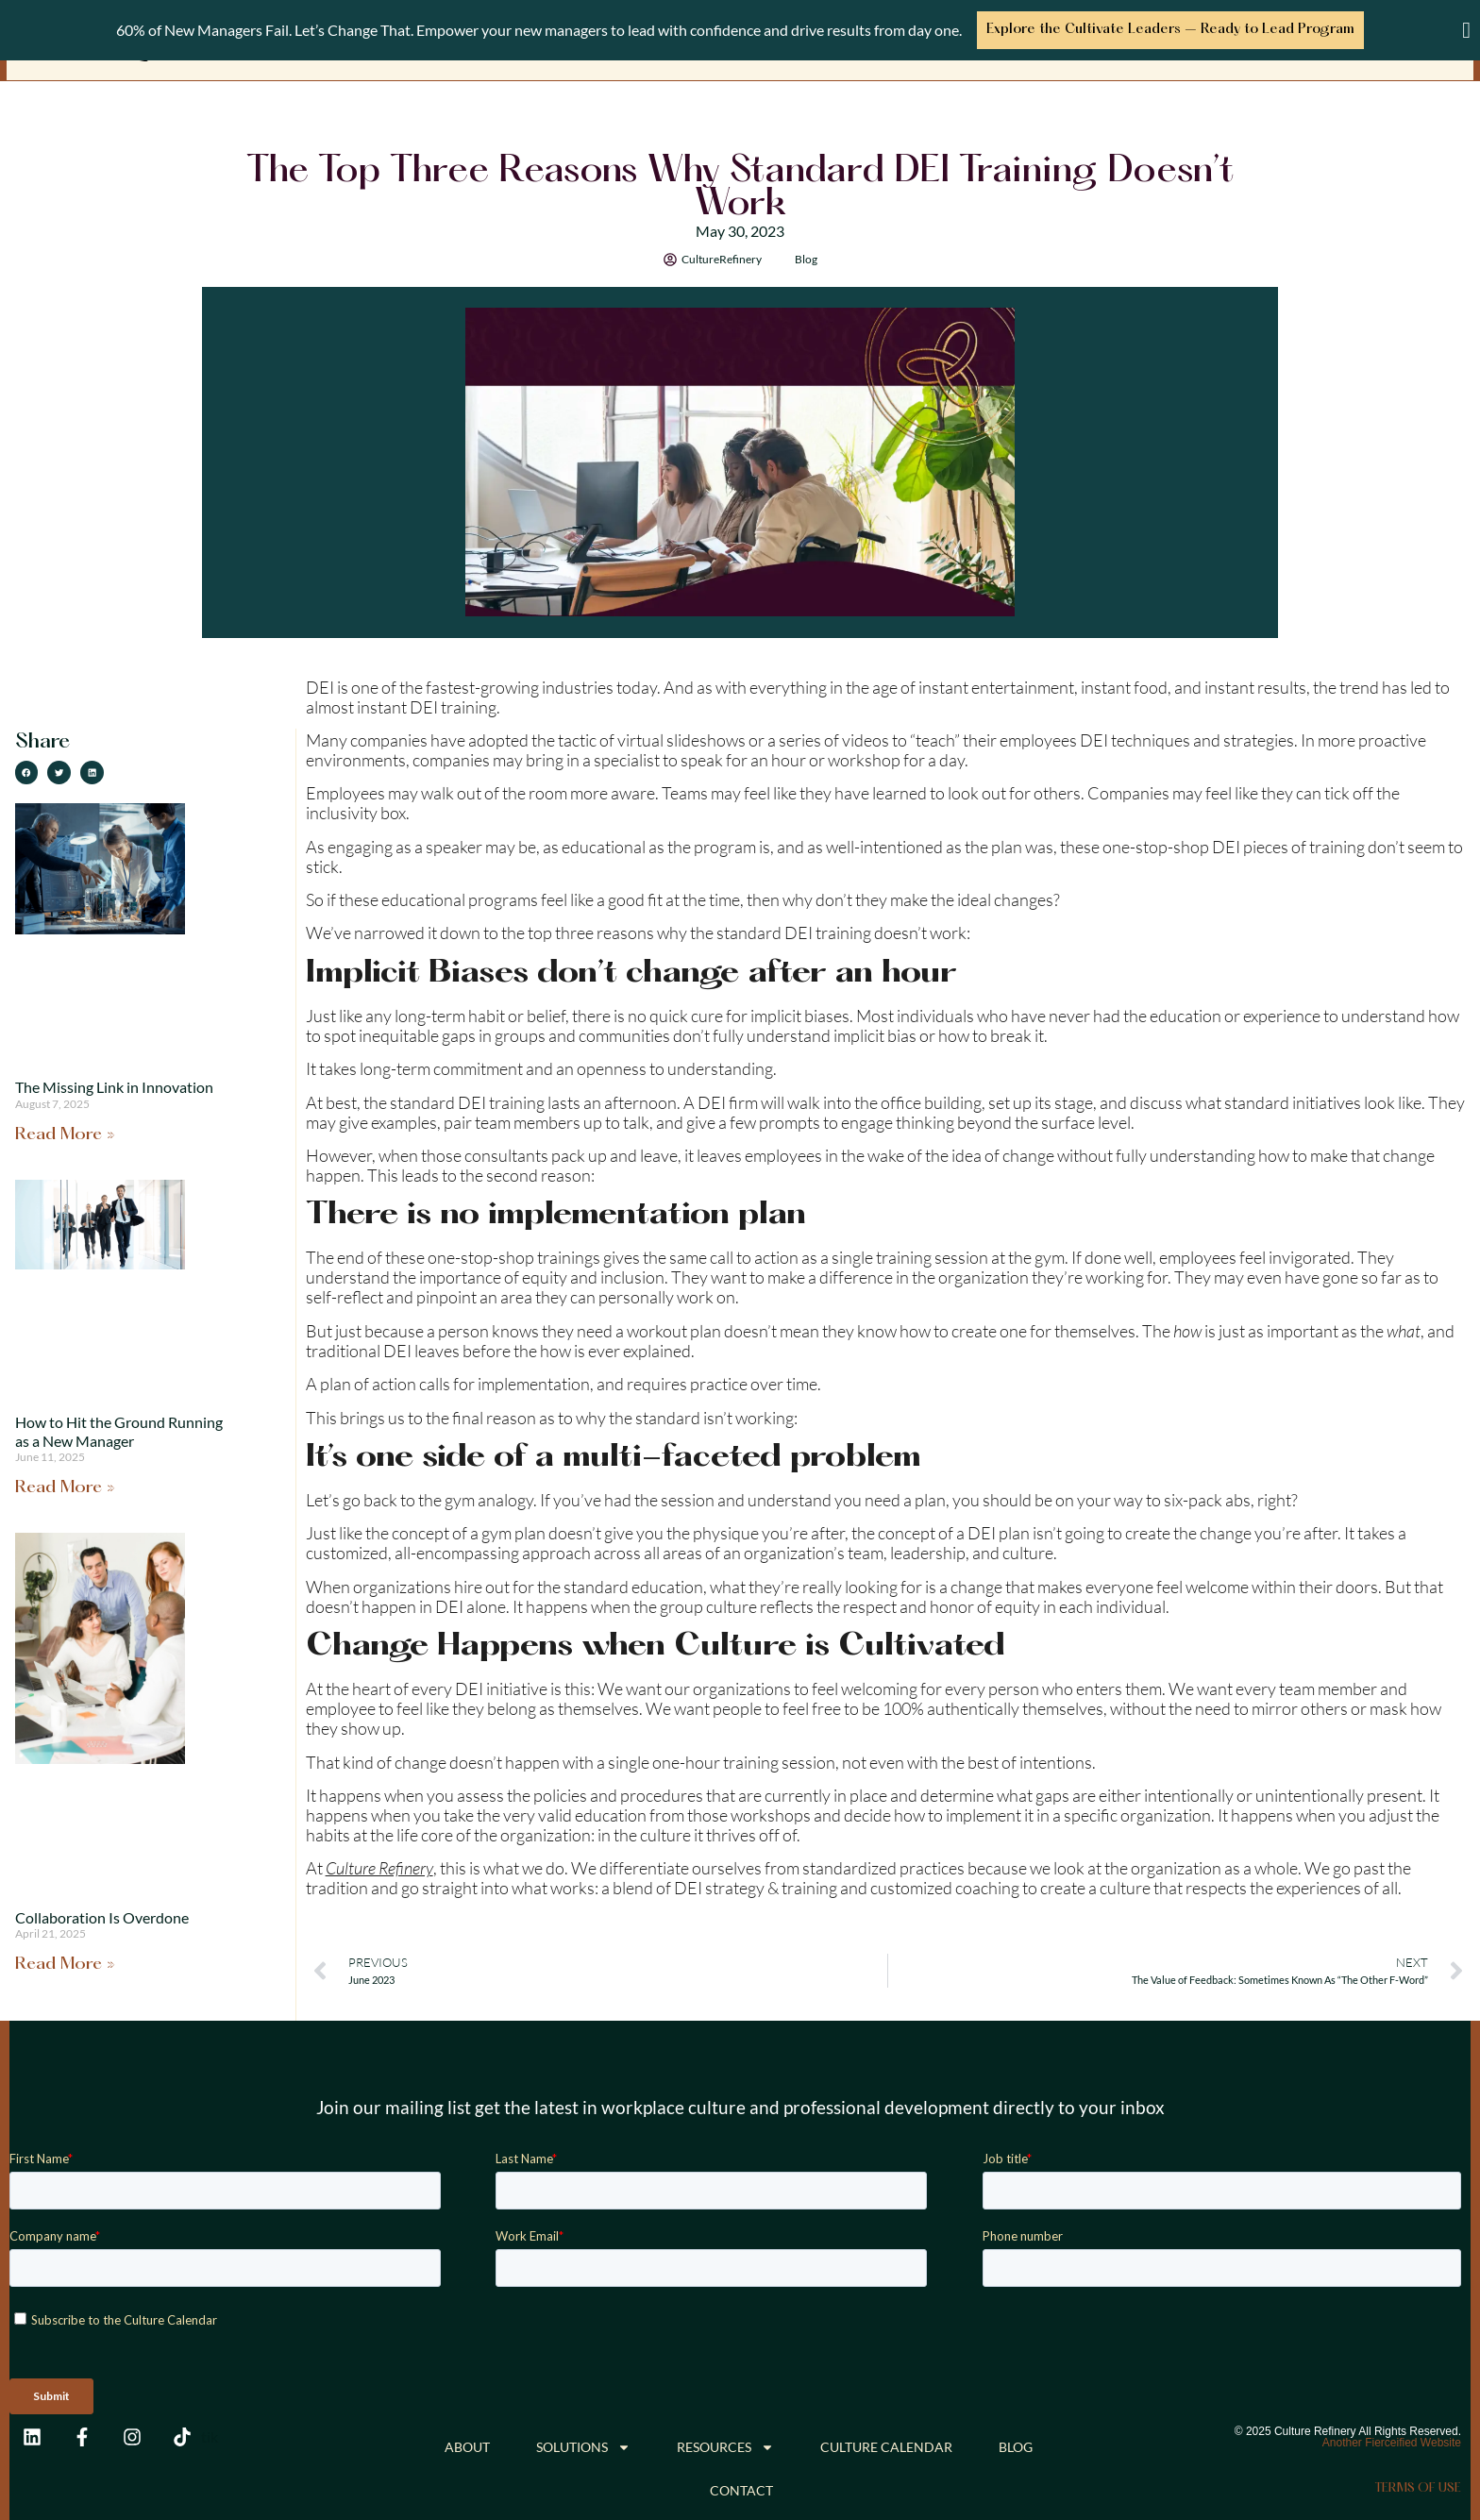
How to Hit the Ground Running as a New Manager (119, 1430)
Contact (741, 2489)
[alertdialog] (740, 30)
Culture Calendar (886, 2446)
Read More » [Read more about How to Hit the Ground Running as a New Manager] (65, 1487)
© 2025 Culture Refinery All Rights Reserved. (1348, 2430)
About (467, 2446)
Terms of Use (1417, 2487)
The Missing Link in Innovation (114, 1086)
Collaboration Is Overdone (102, 1915)
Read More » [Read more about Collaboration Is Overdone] (65, 1964)
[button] (27, 771)
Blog (806, 257)
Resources (725, 2446)
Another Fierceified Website (1391, 2441)
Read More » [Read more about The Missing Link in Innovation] (65, 1134)
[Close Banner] (1466, 30)
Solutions (583, 2446)
